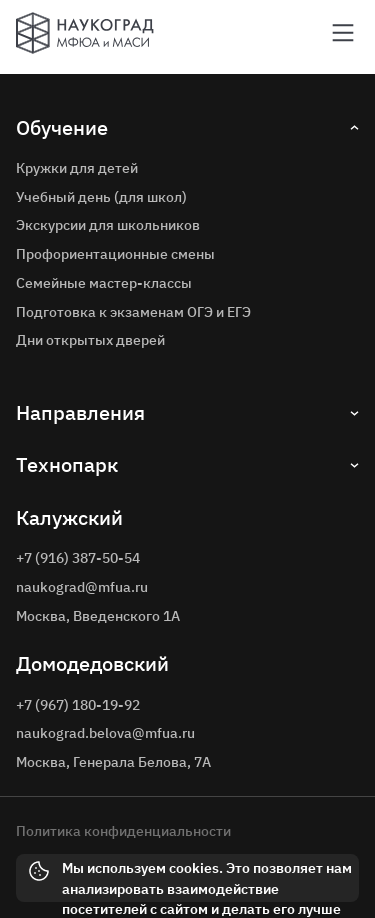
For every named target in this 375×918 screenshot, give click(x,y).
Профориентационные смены (115, 254)
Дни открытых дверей (90, 340)
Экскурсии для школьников (108, 225)
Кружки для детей (77, 168)
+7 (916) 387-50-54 (78, 558)
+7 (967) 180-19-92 (78, 705)
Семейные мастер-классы (104, 283)
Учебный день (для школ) (101, 197)
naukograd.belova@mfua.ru (105, 733)
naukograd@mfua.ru (82, 587)
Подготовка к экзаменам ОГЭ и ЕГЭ (133, 312)
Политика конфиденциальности (123, 831)
